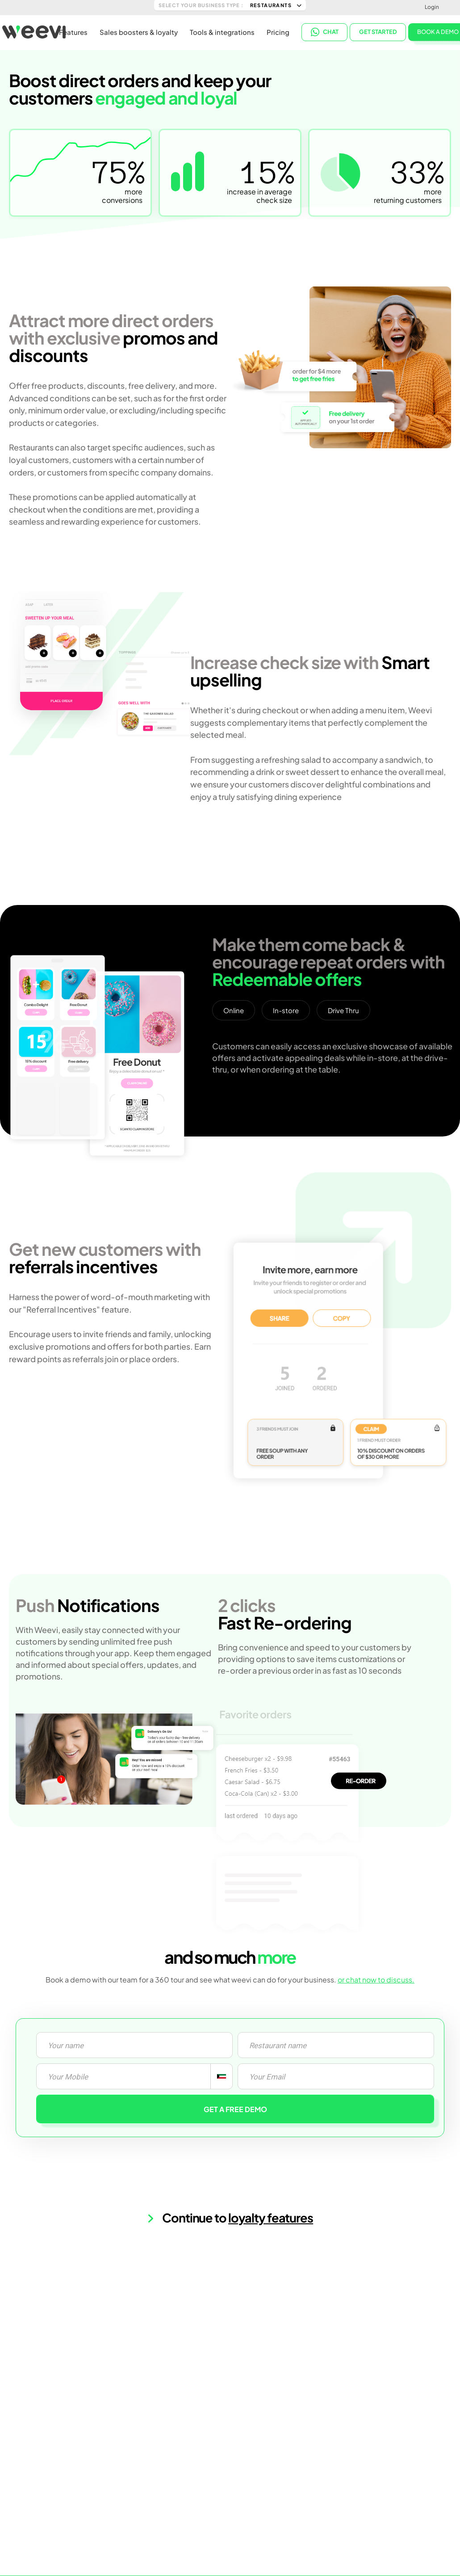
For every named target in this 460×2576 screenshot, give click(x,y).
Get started (378, 31)
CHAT (325, 31)
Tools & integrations (222, 31)
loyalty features (270, 2217)
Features (73, 31)
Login (432, 7)
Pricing (278, 31)
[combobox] (221, 2076)
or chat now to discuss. (376, 1979)
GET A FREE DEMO (235, 2109)
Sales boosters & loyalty (139, 31)
